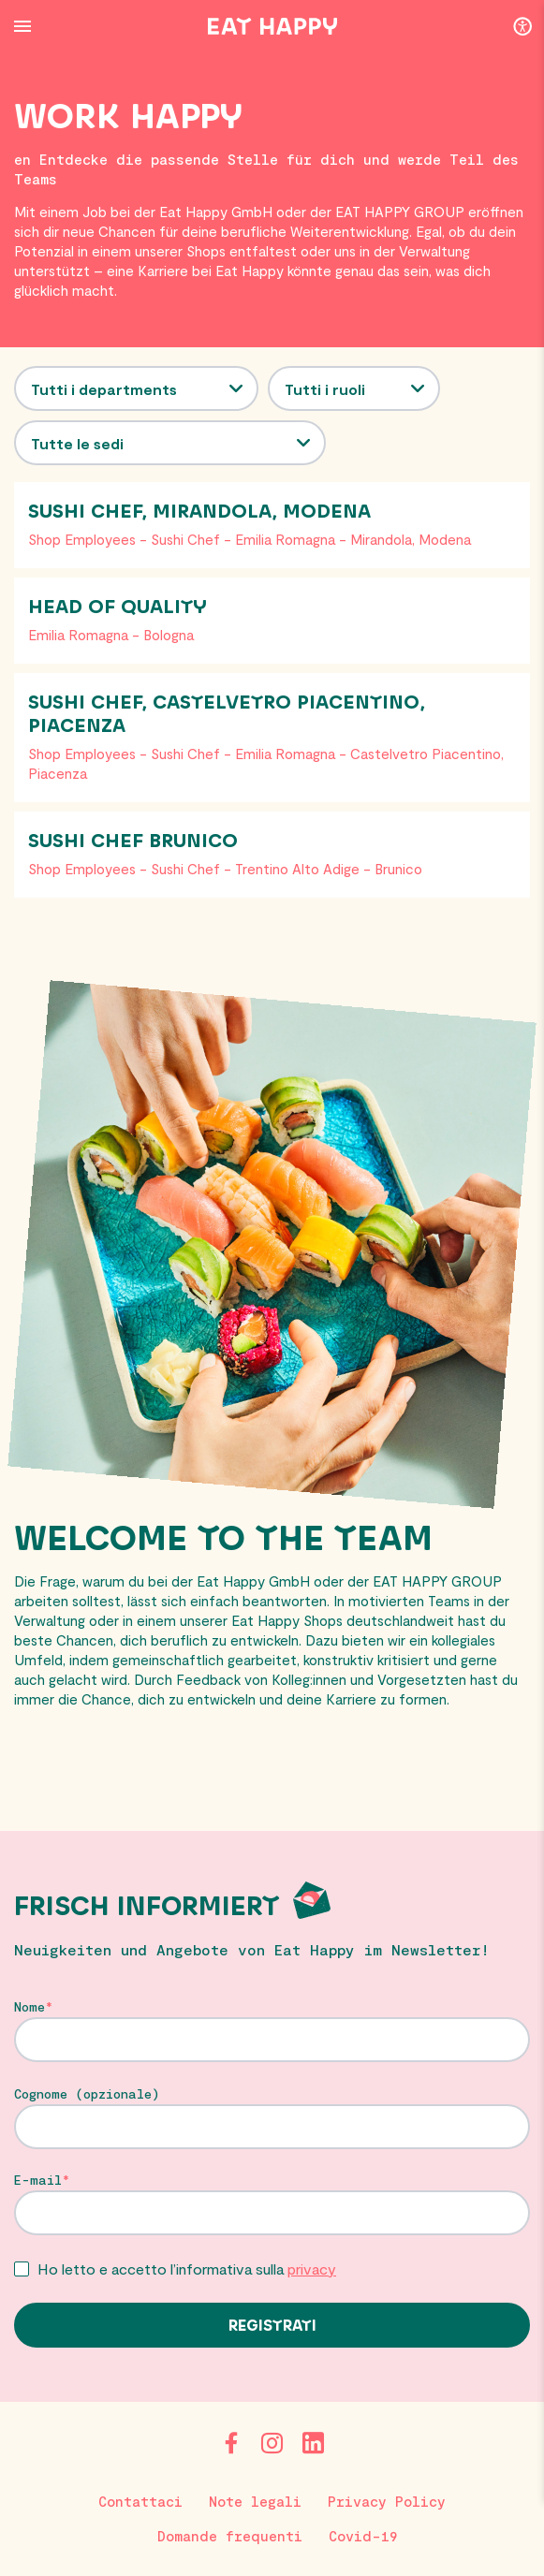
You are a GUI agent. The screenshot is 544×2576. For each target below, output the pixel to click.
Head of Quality (117, 607)
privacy (311, 2268)
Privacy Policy (387, 2501)
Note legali (255, 2501)
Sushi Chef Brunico (133, 841)
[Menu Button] (22, 26)
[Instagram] (272, 2443)
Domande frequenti (229, 2535)
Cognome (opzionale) (87, 2093)
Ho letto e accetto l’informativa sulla (186, 2268)
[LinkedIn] (313, 2443)
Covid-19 (363, 2535)
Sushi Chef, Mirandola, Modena (199, 512)
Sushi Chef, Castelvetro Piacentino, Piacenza (226, 715)
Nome (29, 2006)
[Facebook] (231, 2443)
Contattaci (140, 2501)
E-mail (38, 2180)
